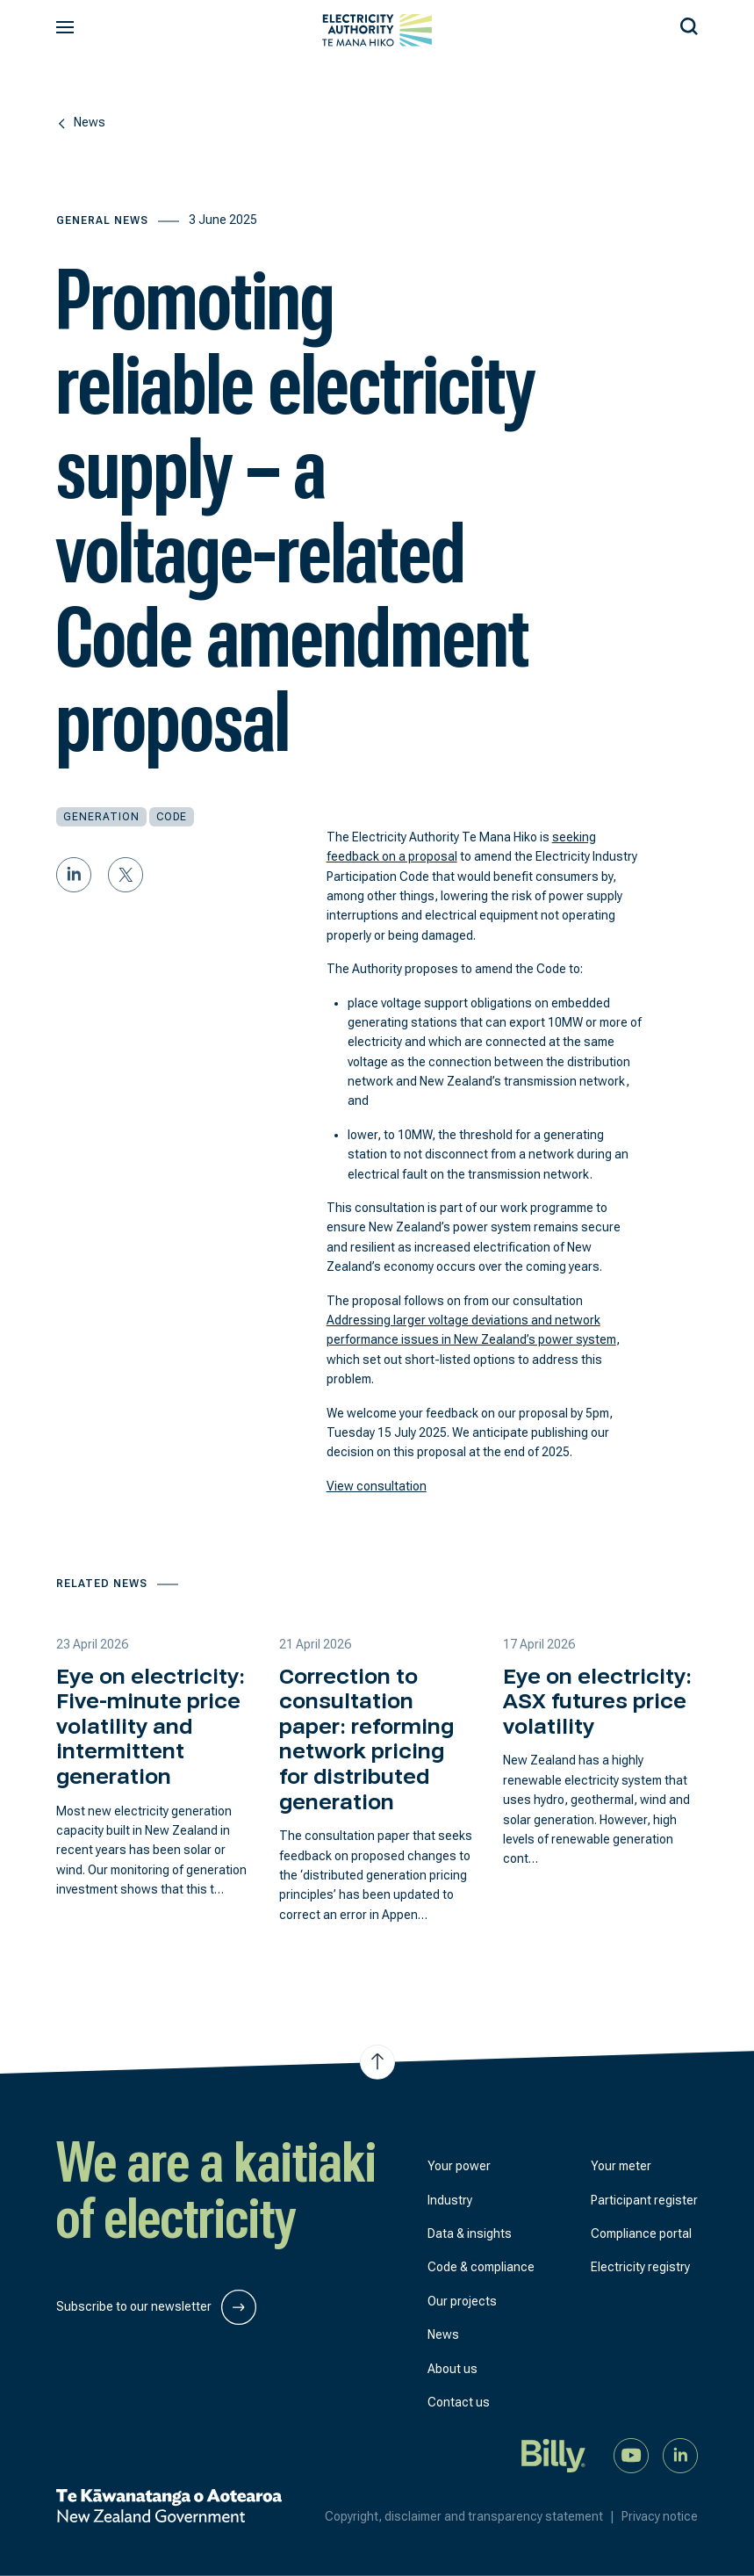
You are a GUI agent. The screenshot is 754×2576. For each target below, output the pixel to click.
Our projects (462, 2301)
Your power (459, 2166)
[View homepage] (377, 30)
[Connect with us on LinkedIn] (680, 2455)
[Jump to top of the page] (377, 2062)
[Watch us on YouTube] (631, 2455)
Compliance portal (641, 2233)
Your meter (621, 2166)
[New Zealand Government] (169, 2506)
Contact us (458, 2402)
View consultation (377, 1486)
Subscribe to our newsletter (156, 2307)
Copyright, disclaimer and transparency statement (473, 2516)
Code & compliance (481, 2267)
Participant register (644, 2200)
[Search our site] (689, 24)
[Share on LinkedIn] (73, 874)
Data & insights (469, 2233)
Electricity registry (640, 2267)
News (443, 2334)
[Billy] (554, 2455)
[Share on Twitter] (125, 874)
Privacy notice (659, 2516)
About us (452, 2369)
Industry (449, 2200)
